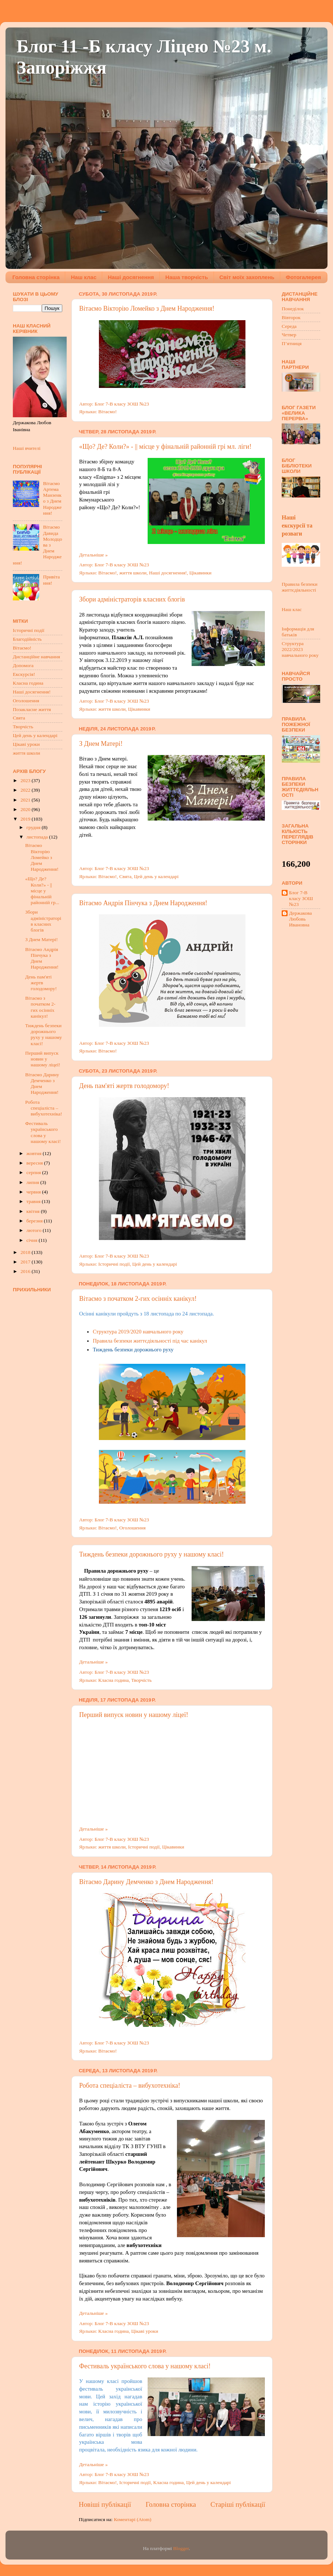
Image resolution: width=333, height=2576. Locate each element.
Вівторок (291, 317)
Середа (289, 326)
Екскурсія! (24, 674)
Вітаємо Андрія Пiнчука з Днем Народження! (143, 903)
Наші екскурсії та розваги (297, 525)
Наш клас (83, 277)
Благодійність (27, 639)
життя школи (133, 572)
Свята (125, 876)
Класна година (113, 1680)
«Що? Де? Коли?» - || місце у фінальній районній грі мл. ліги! (165, 446)
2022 (26, 790)
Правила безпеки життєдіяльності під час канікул (150, 1341)
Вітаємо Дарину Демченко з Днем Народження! (146, 1881)
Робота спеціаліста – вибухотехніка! (129, 2085)
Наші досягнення (131, 277)
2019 (26, 819)
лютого (34, 1230)
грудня (34, 827)
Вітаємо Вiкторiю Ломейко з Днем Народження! (146, 308)
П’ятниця (291, 343)
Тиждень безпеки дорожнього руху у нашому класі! (151, 1554)
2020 (26, 809)
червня (34, 1192)
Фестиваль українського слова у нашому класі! (145, 2366)
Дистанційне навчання (36, 656)
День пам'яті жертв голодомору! (124, 1085)
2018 (26, 1252)
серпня (34, 1172)
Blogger (181, 2548)
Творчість (141, 1680)
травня (34, 1201)
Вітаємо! (107, 411)
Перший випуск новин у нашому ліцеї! (133, 1714)
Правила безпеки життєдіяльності (299, 587)
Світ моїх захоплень (246, 277)
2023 (26, 780)
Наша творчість (186, 277)
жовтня (34, 1153)
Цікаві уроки (144, 2331)
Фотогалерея (303, 277)
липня (33, 1182)
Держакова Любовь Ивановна (300, 919)
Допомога (23, 665)
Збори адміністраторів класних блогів (132, 599)
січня (32, 1240)
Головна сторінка (36, 277)
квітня (33, 1211)
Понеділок (293, 308)
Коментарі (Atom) (132, 2519)
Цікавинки (200, 572)
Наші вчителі (27, 448)
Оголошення (132, 1528)
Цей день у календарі (156, 876)
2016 (26, 1271)
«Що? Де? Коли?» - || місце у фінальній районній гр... (42, 890)
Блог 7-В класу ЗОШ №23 (301, 898)
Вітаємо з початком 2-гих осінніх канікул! (138, 1298)
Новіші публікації (105, 2504)
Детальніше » (93, 555)
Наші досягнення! (168, 572)
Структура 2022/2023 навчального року (300, 649)
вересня (35, 1163)
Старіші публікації (238, 2504)
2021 (26, 800)
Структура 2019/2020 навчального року (138, 1332)
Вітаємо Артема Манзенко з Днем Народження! (52, 498)
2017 (26, 1262)
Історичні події (114, 1264)
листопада (37, 837)
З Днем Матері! (101, 743)
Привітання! (51, 579)
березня (35, 1221)
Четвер (289, 334)
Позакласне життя (32, 709)
